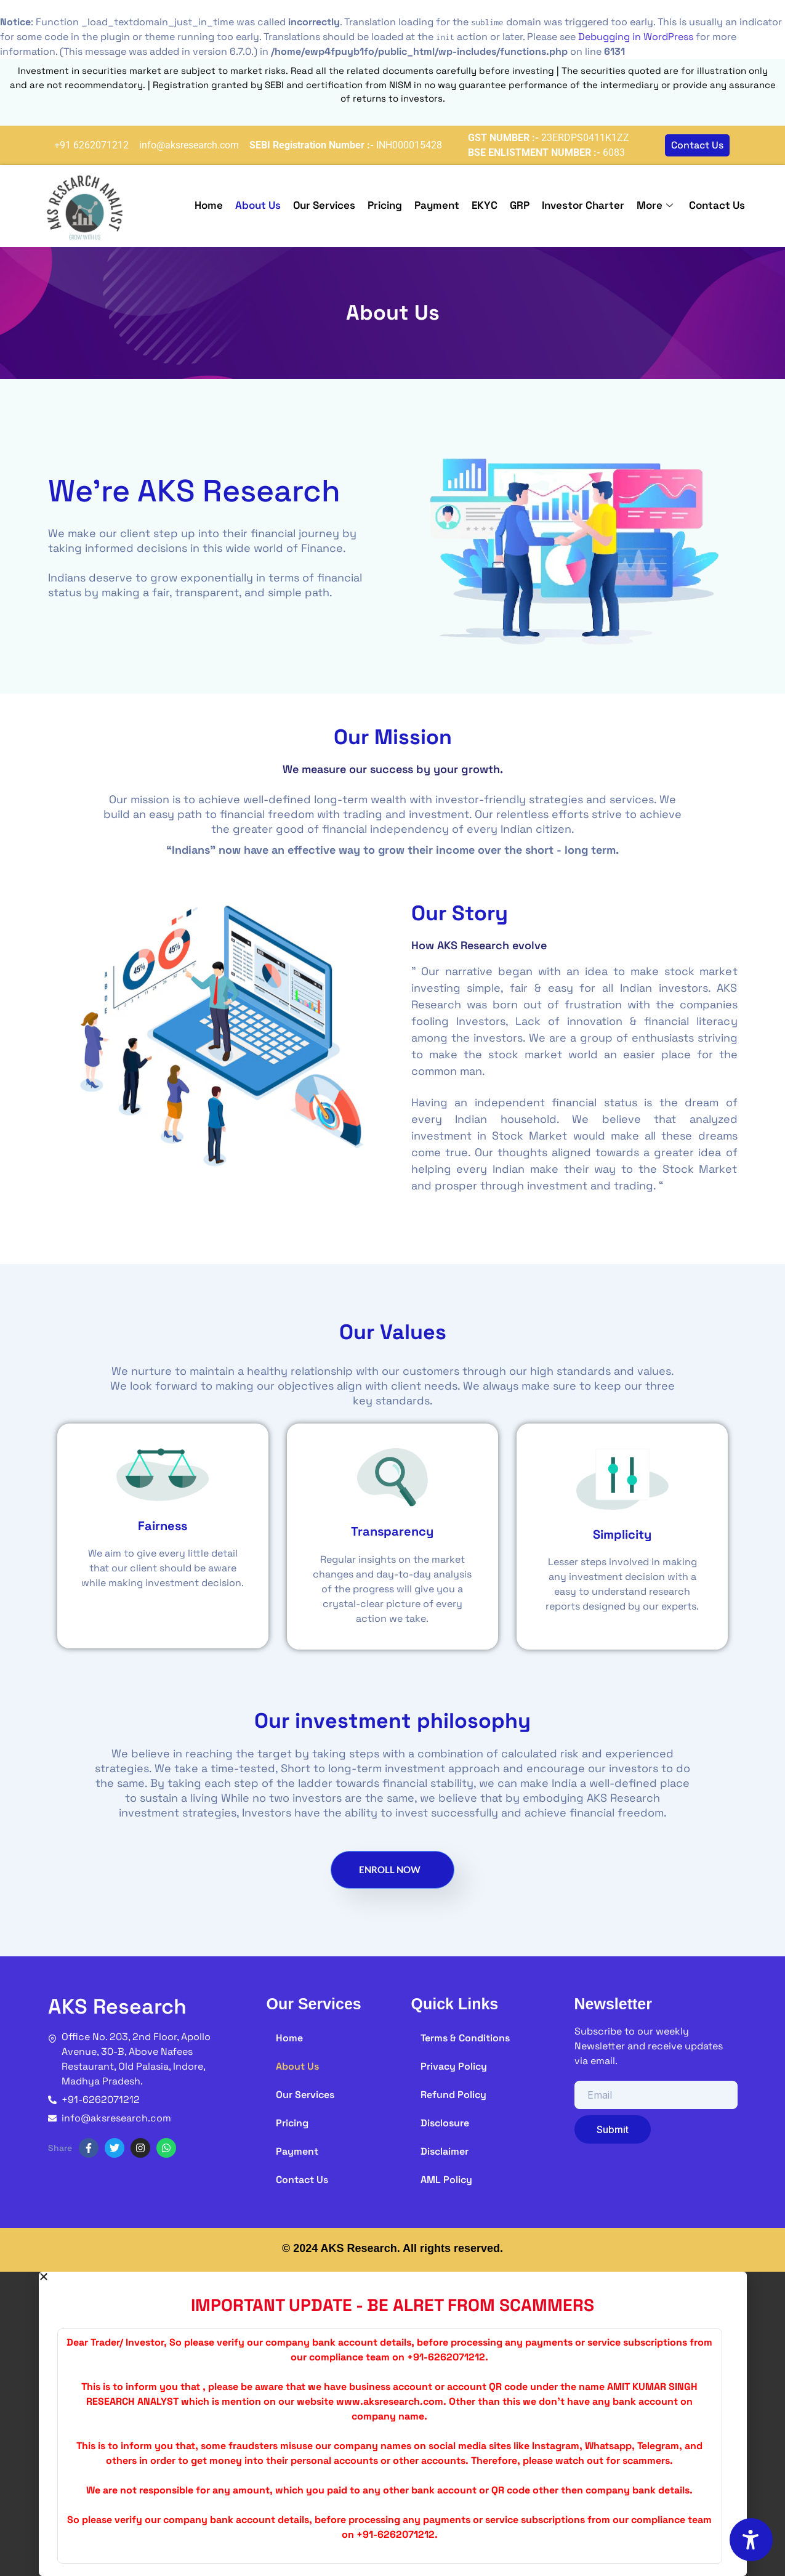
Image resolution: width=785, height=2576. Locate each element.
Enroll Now (390, 1869)
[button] (393, 2277)
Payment (436, 205)
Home (209, 205)
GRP (519, 205)
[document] (392, 2424)
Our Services (324, 205)
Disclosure (445, 2122)
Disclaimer (445, 2151)
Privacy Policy (454, 2066)
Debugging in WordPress (635, 36)
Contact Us (717, 205)
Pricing (385, 205)
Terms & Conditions (465, 2037)
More (655, 205)
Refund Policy (453, 2094)
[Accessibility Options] (751, 2539)
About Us (258, 205)
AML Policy (446, 2179)
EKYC (484, 205)
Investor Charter (583, 205)
